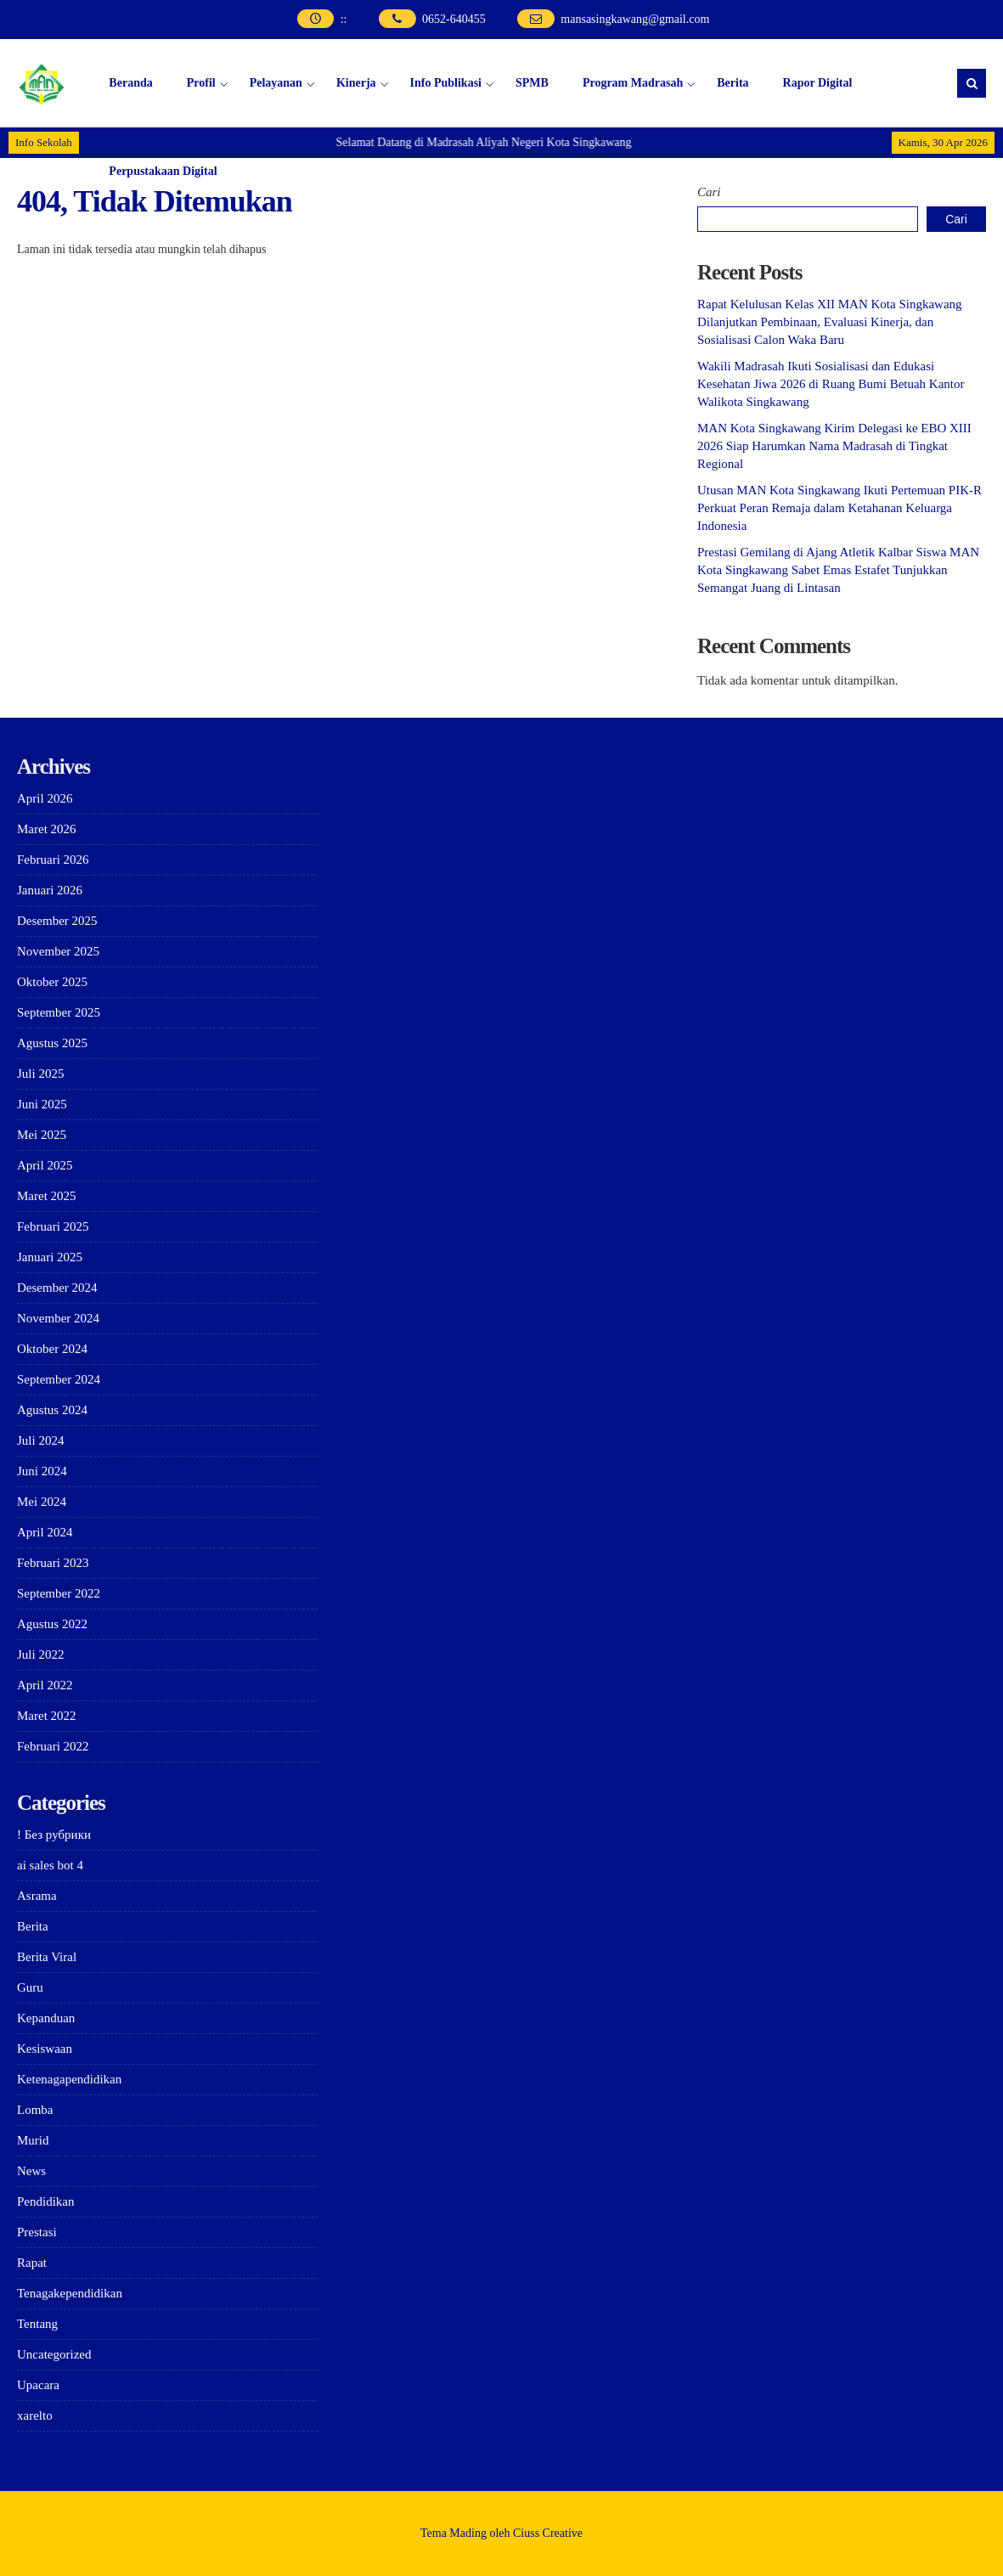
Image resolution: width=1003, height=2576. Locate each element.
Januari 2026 (49, 890)
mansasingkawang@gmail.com (635, 19)
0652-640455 (454, 19)
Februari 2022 (53, 1746)
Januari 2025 (49, 1257)
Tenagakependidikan (69, 2293)
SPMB (532, 82)
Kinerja (356, 82)
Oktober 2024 (52, 1349)
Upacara (38, 2385)
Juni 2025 (42, 1104)
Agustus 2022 (52, 1624)
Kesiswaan (44, 2048)
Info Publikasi (446, 82)
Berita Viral (46, 1957)
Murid (33, 2140)
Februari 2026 (53, 859)
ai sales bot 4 (50, 1865)
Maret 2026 (46, 829)
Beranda (130, 82)
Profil (201, 82)
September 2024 (58, 1379)
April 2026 (44, 798)
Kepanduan (46, 2018)
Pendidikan (46, 2201)
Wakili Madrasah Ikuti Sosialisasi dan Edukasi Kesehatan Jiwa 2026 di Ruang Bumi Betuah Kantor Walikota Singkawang (831, 384)
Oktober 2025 (52, 982)
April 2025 (44, 1165)
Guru (30, 1987)
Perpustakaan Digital (163, 171)
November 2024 (58, 1318)
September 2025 (58, 1012)
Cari (709, 192)
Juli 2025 (40, 1073)
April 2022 (44, 1685)
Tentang (37, 2324)
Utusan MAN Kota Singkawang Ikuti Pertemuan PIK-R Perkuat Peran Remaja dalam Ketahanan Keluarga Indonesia (839, 508)
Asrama (37, 1895)
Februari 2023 (53, 1563)
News (31, 2171)
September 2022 (58, 1593)
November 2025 (58, 951)
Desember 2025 (57, 920)
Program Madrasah (633, 82)
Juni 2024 (42, 1471)
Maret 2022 (46, 1715)
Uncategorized (54, 2354)
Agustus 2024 (52, 1410)
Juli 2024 (40, 1440)
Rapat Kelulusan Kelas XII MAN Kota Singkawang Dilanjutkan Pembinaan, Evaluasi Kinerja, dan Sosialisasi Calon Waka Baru (829, 322)
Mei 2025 (41, 1134)
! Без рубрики (54, 1834)
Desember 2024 (57, 1287)
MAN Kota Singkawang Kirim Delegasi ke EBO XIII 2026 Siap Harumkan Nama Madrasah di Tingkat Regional (834, 446)
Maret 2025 (46, 1196)
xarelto (35, 2415)
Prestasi (37, 2232)
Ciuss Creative (548, 2533)
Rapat (32, 2262)
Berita (732, 82)
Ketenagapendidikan (69, 2079)
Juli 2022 (40, 1654)
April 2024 (44, 1532)
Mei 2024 (41, 1501)
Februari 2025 (53, 1226)
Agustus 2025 (52, 1043)
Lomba (35, 2110)
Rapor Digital (818, 82)
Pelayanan (276, 82)
